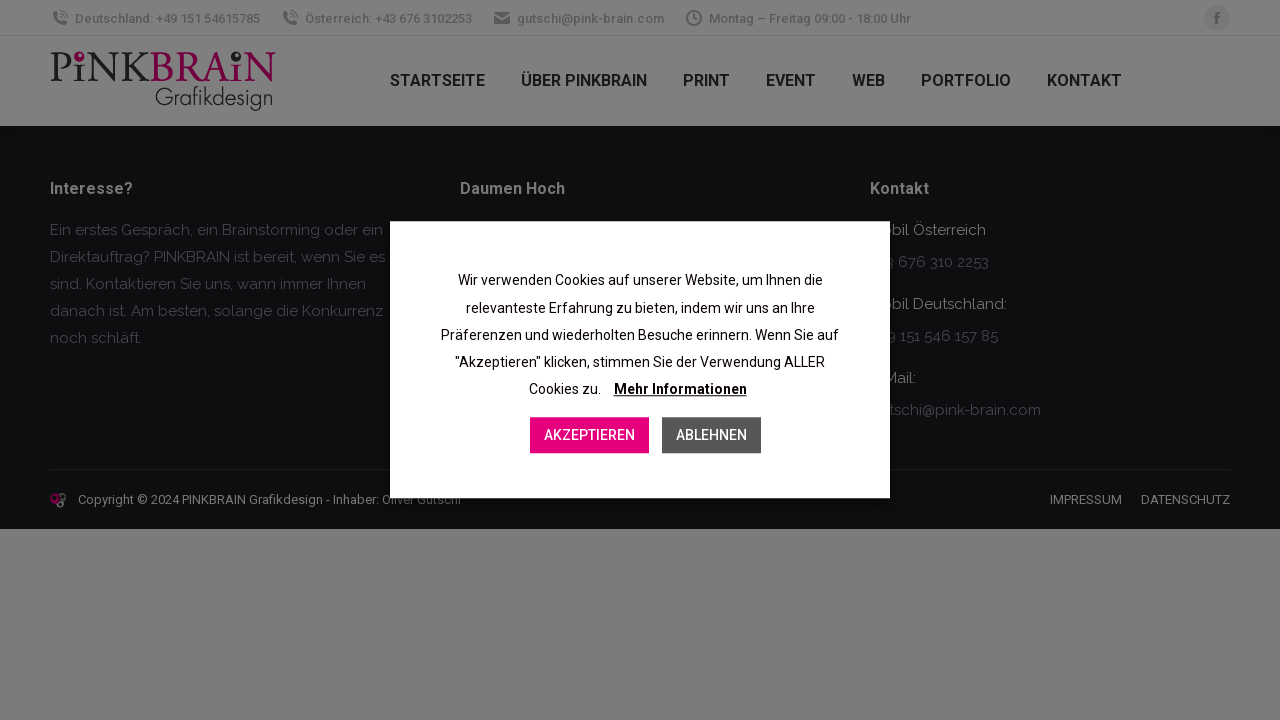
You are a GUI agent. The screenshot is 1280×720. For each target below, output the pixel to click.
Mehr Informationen (680, 390)
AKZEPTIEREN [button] (589, 436)
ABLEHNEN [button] (711, 436)
